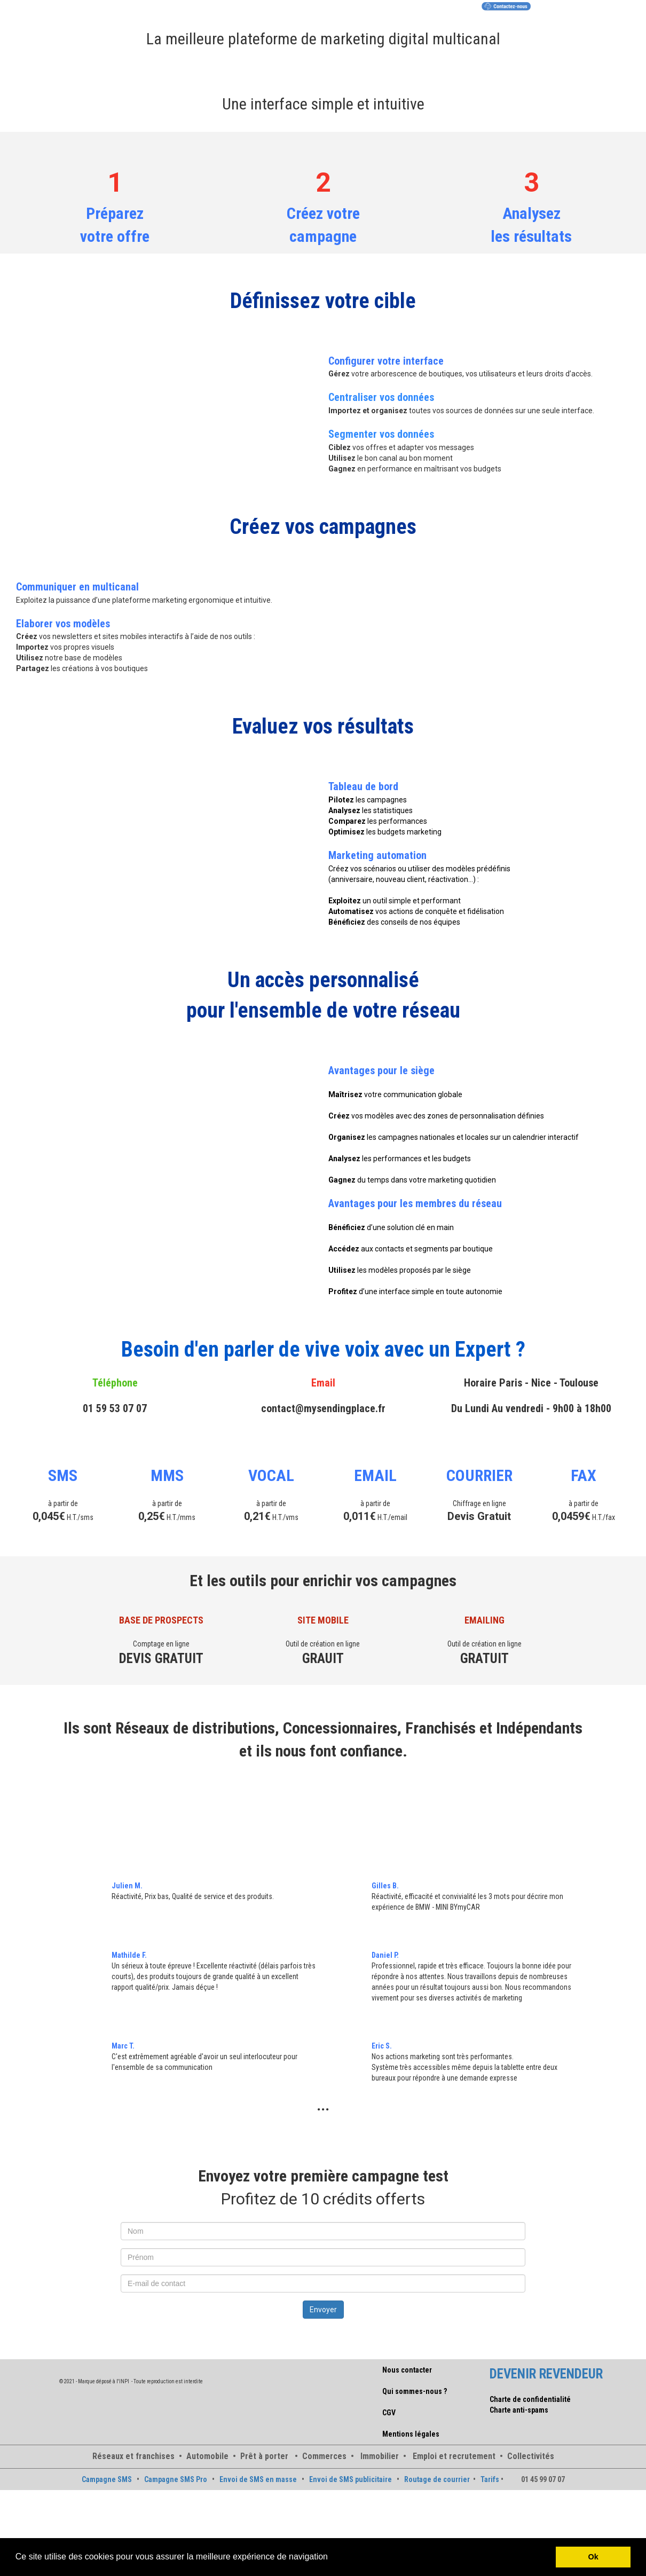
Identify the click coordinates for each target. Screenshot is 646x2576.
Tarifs (489, 2479)
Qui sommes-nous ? (414, 2391)
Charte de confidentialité (530, 2399)
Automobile (207, 2456)
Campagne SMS (107, 2479)
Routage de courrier (437, 2479)
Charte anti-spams (519, 2410)
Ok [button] (593, 2557)
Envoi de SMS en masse (258, 2479)
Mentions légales (410, 2434)
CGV (389, 2412)
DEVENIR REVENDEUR (546, 2374)
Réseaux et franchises (133, 2456)
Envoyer (323, 2309)
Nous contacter (407, 2370)
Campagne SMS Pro (175, 2479)
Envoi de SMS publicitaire (350, 2479)
